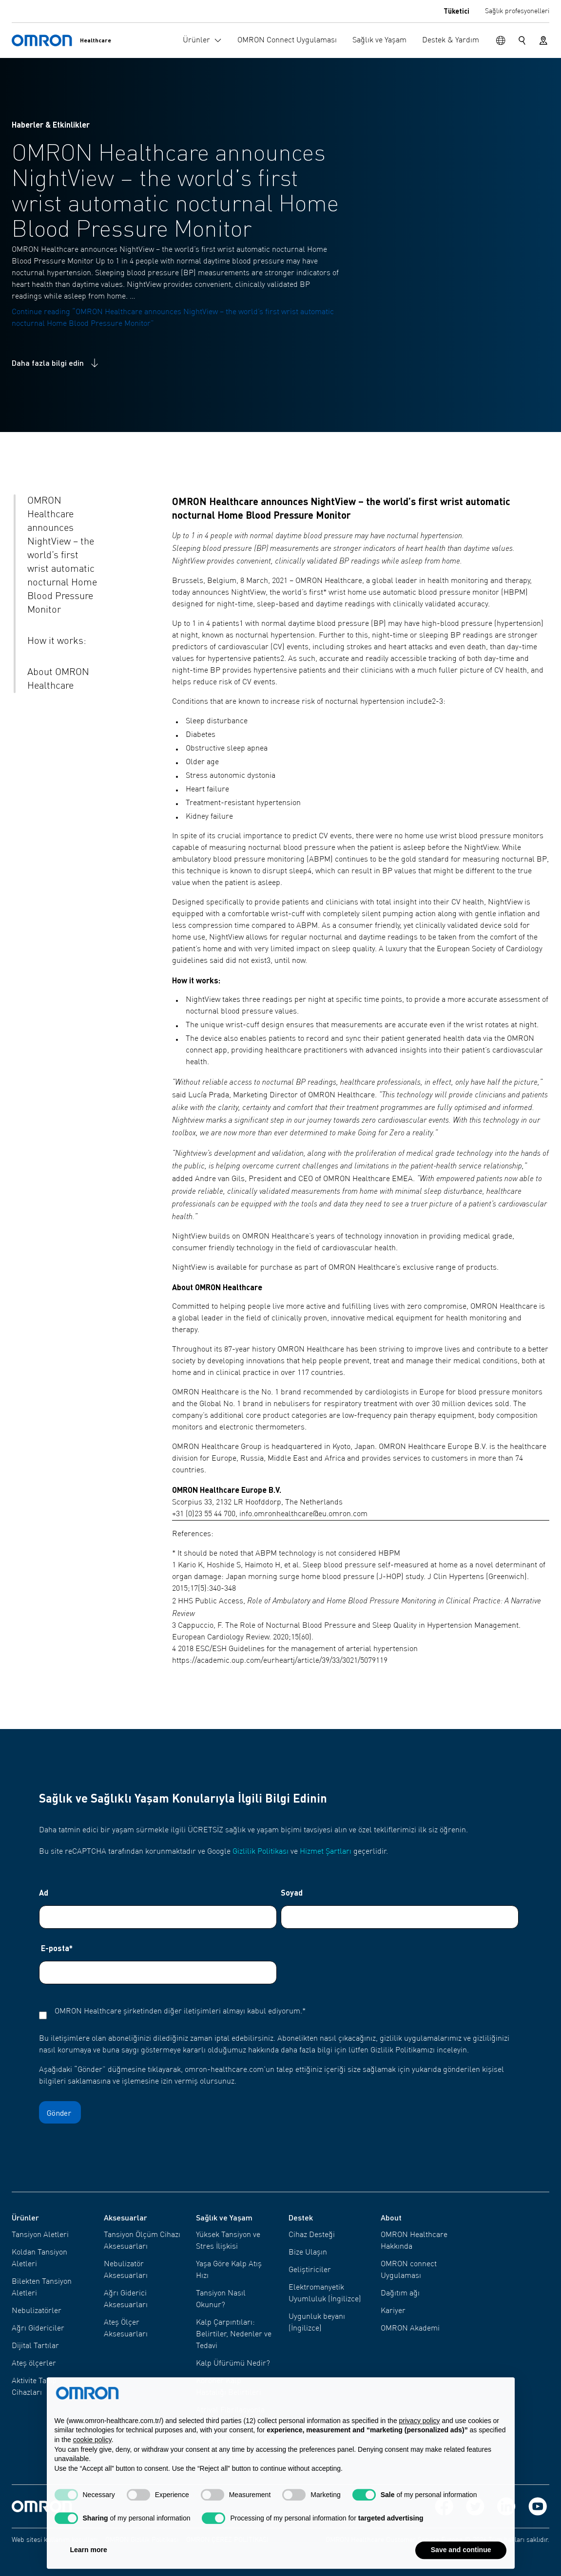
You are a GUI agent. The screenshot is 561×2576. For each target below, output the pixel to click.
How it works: (56, 641)
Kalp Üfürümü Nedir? (233, 2364)
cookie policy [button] (92, 2461)
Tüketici (456, 10)
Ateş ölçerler (34, 2364)
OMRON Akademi (410, 2328)
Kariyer (393, 2311)
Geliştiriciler (310, 2270)
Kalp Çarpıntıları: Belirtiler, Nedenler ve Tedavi (233, 2334)
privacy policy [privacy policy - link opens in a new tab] (419, 2441)
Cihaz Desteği (312, 2235)
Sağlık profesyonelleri (517, 11)
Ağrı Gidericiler (38, 2328)
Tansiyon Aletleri (40, 2235)
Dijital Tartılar (35, 2346)
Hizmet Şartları (325, 1852)
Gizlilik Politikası (260, 1852)
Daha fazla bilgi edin (56, 363)
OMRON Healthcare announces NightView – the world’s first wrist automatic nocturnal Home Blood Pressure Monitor (62, 555)
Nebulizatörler (36, 2311)
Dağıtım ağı (400, 2293)
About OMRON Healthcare (58, 679)
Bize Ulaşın (308, 2252)
